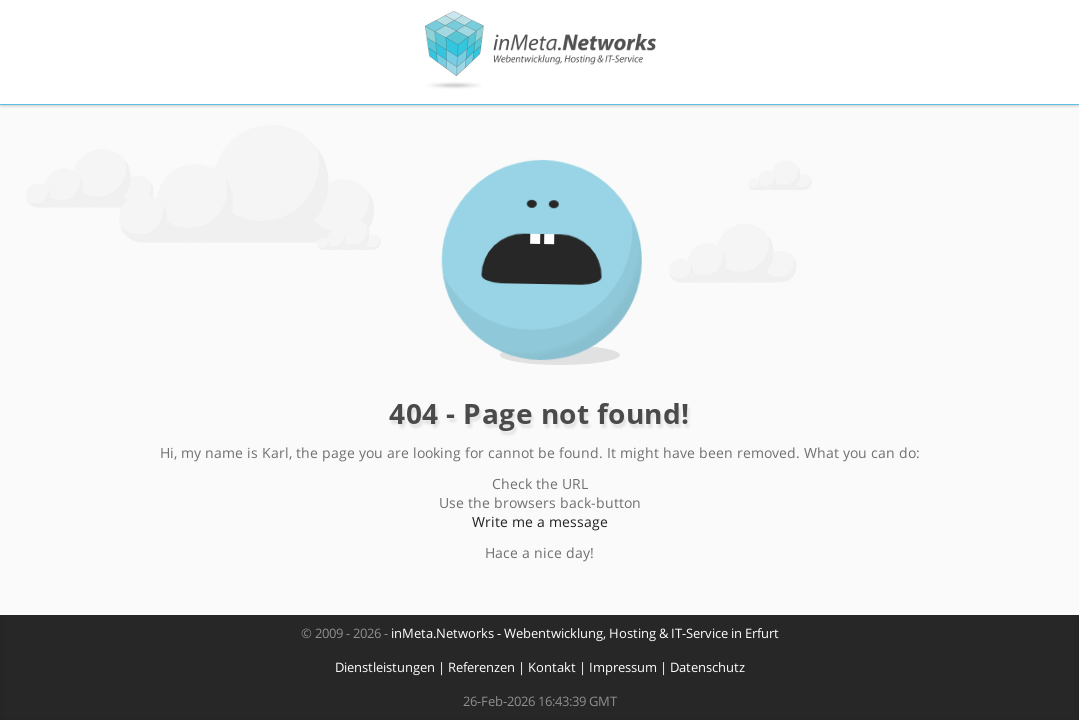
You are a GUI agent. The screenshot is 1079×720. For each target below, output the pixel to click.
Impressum (623, 667)
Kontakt (552, 667)
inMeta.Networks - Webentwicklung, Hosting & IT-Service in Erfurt (585, 633)
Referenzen (481, 667)
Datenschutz (707, 667)
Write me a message (540, 521)
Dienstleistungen (385, 667)
